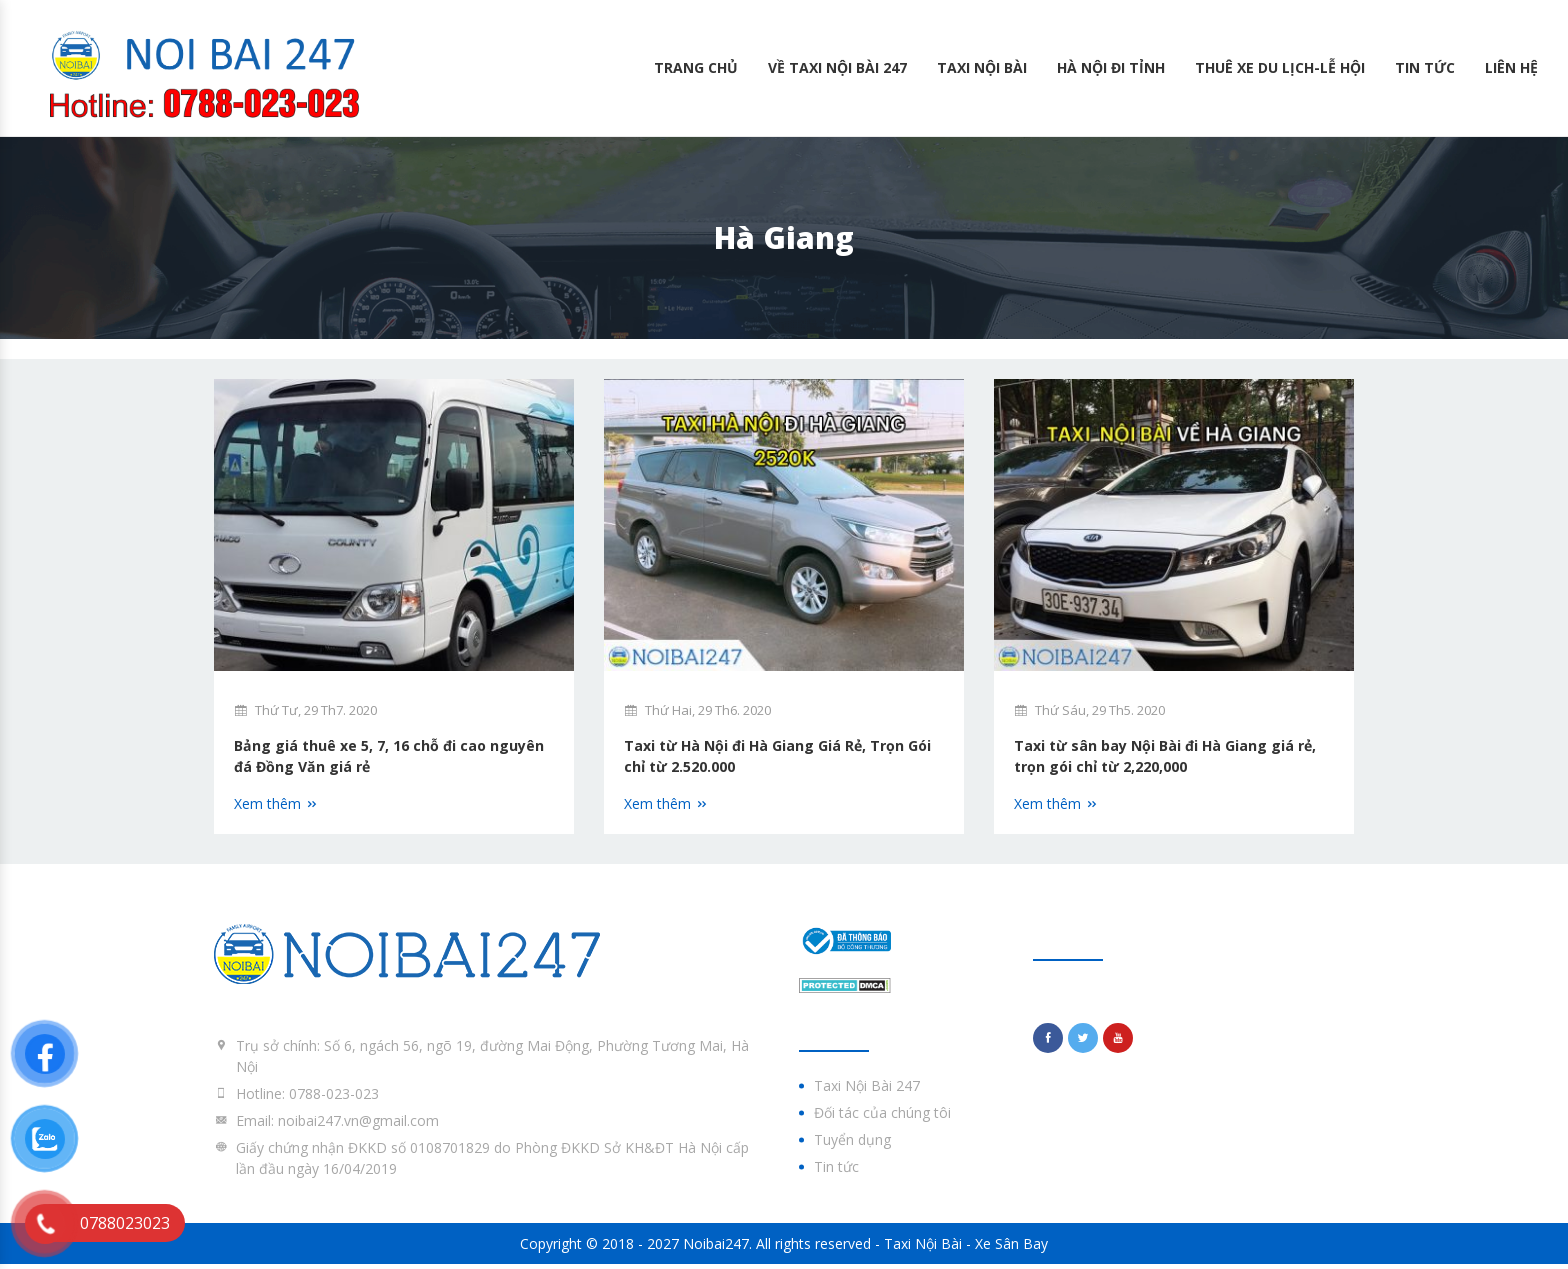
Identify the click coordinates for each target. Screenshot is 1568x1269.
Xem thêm (276, 808)
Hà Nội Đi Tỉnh (1111, 67)
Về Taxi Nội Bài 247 (837, 67)
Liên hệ (1511, 67)
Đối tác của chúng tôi (882, 1118)
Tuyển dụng (852, 1145)
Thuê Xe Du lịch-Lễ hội (1280, 67)
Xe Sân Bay (1011, 1248)
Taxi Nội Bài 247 (867, 1091)
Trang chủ (696, 67)
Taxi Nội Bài (982, 67)
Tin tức (1425, 67)
